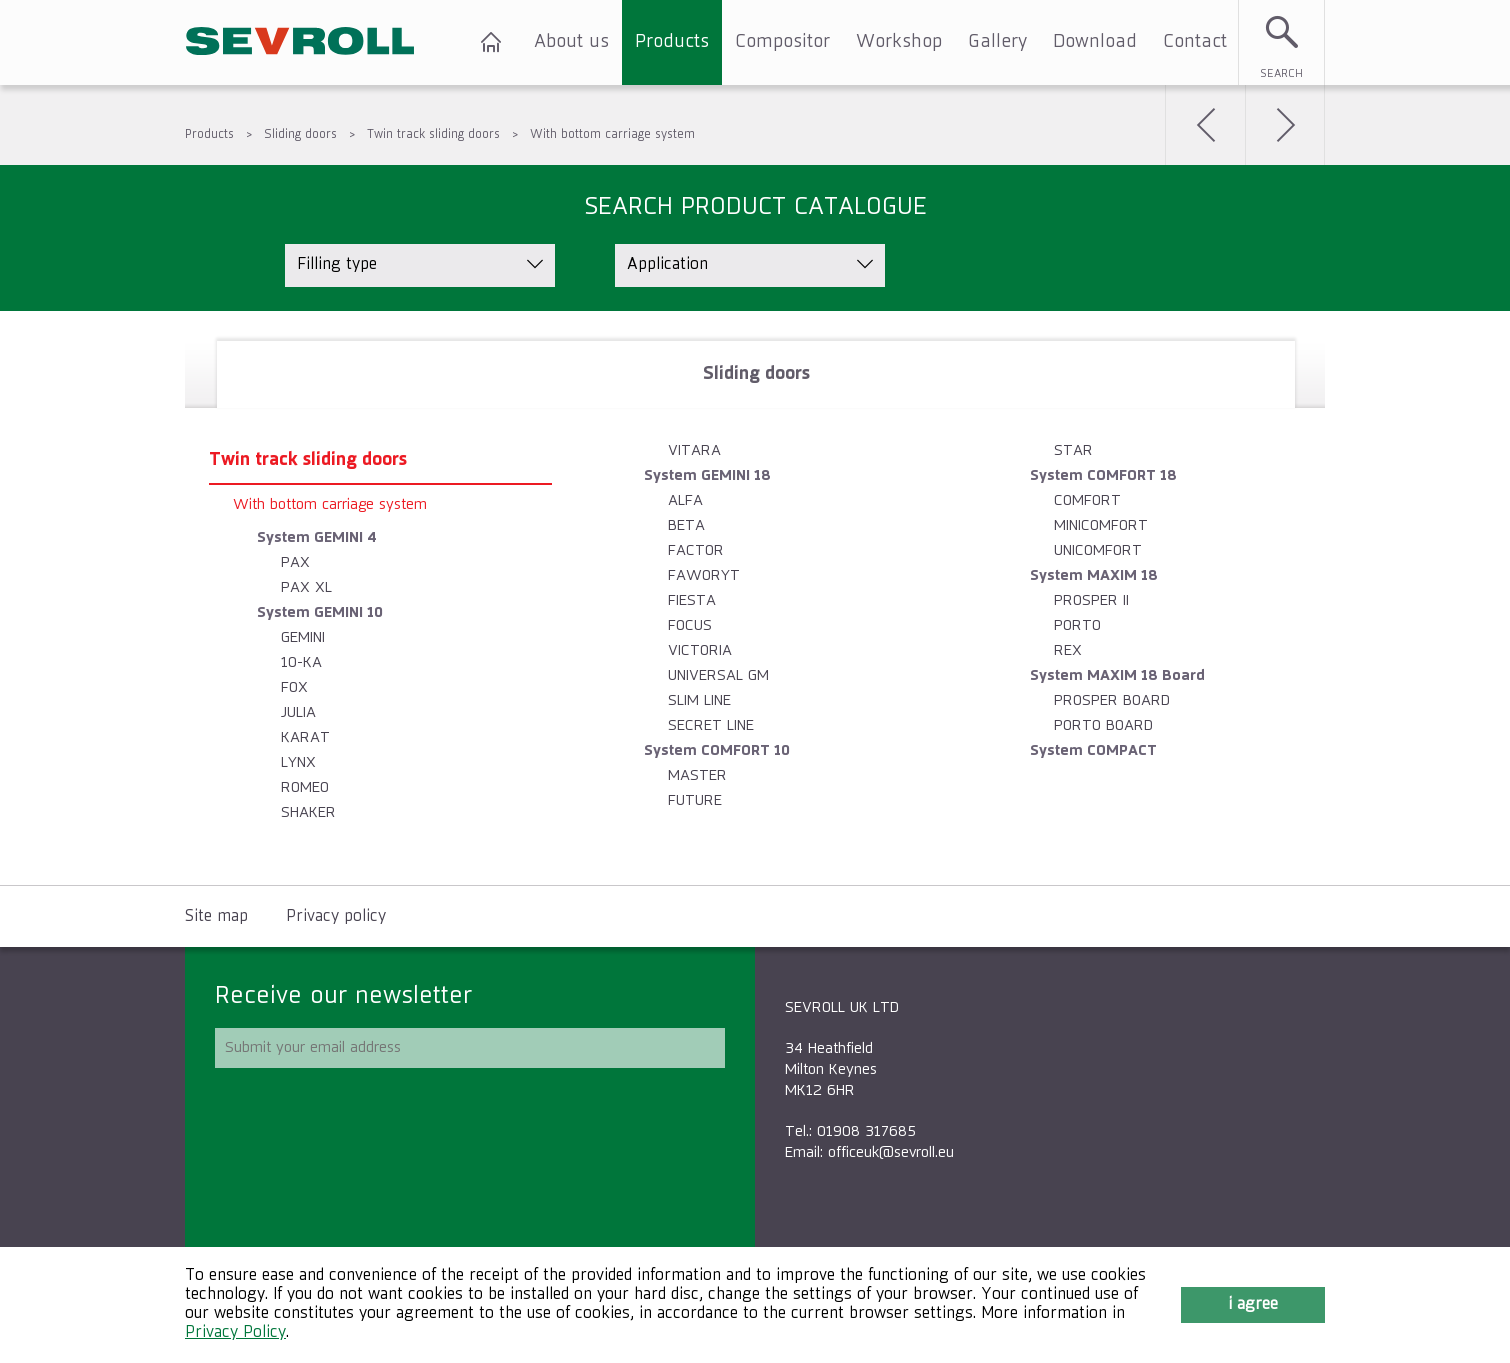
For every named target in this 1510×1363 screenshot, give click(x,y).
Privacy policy (336, 917)
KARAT (305, 737)
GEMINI (303, 637)
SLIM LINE (699, 700)
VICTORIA (700, 650)
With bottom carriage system (612, 135)
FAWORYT (704, 575)
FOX (294, 687)
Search (1281, 73)
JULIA (298, 712)
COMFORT (1087, 500)
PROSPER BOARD (1112, 700)
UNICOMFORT (1098, 550)
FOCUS (690, 625)
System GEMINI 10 (320, 612)
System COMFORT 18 (1103, 475)
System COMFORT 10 (717, 750)
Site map (216, 917)
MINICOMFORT (1101, 525)
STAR (1073, 450)
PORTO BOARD (1103, 725)
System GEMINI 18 (707, 475)
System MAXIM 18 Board (1117, 675)
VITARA (694, 450)
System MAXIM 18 (1094, 575)
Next (1285, 125)
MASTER (697, 775)
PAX (295, 562)
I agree (1253, 1305)
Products (672, 42)
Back (1205, 125)
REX (1068, 650)
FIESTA (692, 600)
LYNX (298, 762)
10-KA (301, 662)
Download (1095, 42)
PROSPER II (1091, 600)
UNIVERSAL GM (718, 675)
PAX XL (306, 587)
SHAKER (308, 812)
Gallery (997, 42)
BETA (686, 525)
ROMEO (305, 787)
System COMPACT (1093, 750)
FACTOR (696, 550)
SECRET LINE (711, 725)
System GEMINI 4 (317, 537)
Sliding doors (300, 135)
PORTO (1077, 625)
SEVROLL (300, 42)
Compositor (782, 42)
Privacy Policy (235, 1333)
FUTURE (695, 800)
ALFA (685, 500)
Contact (1195, 42)
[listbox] (420, 265)
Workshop (899, 42)
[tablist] (755, 598)
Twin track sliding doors (433, 135)
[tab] (756, 374)
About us (571, 42)
